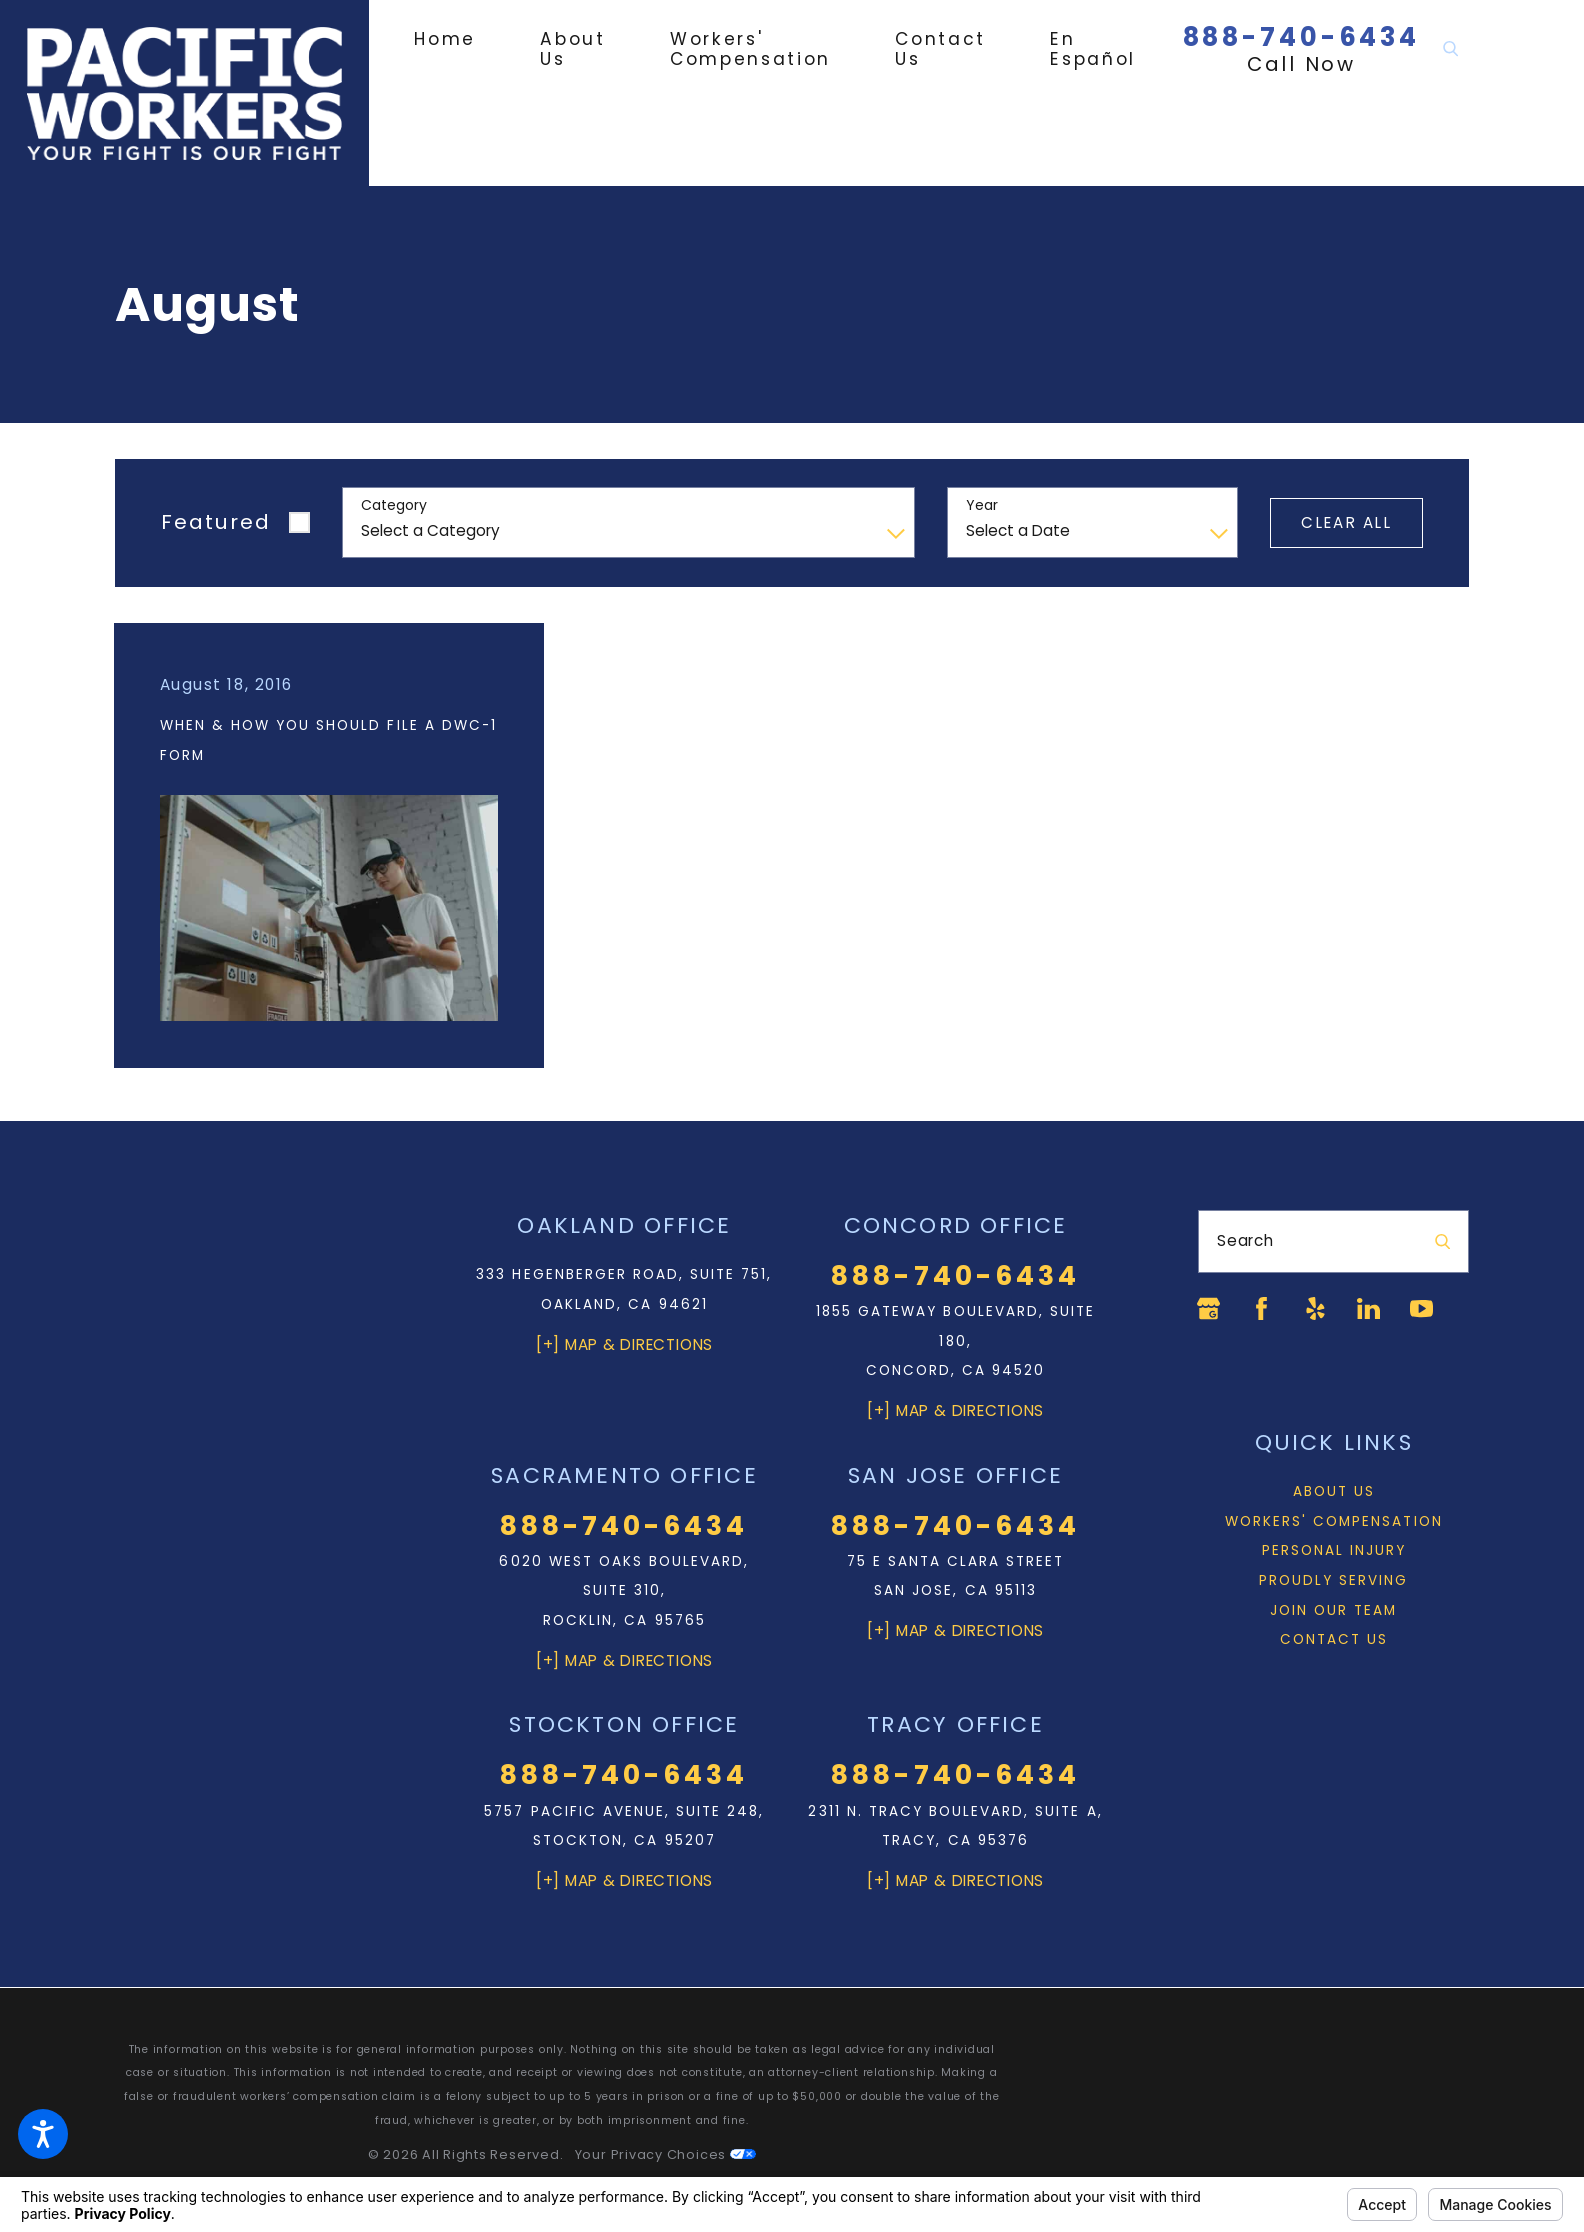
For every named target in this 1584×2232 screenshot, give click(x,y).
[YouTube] (1421, 1308)
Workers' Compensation (1334, 1521)
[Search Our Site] (1450, 49)
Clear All (1346, 522)
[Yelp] (1315, 1308)
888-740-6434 (1302, 37)
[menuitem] (461, 39)
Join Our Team (1333, 1610)
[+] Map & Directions (624, 1344)
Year (982, 505)
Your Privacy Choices (665, 2154)
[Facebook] (1261, 1308)
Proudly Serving (1334, 1580)
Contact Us (1334, 1639)
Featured (216, 522)
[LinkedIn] (1368, 1308)
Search (1245, 1240)
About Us (1334, 1491)
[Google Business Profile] (1208, 1308)
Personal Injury (1334, 1550)
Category (394, 505)
